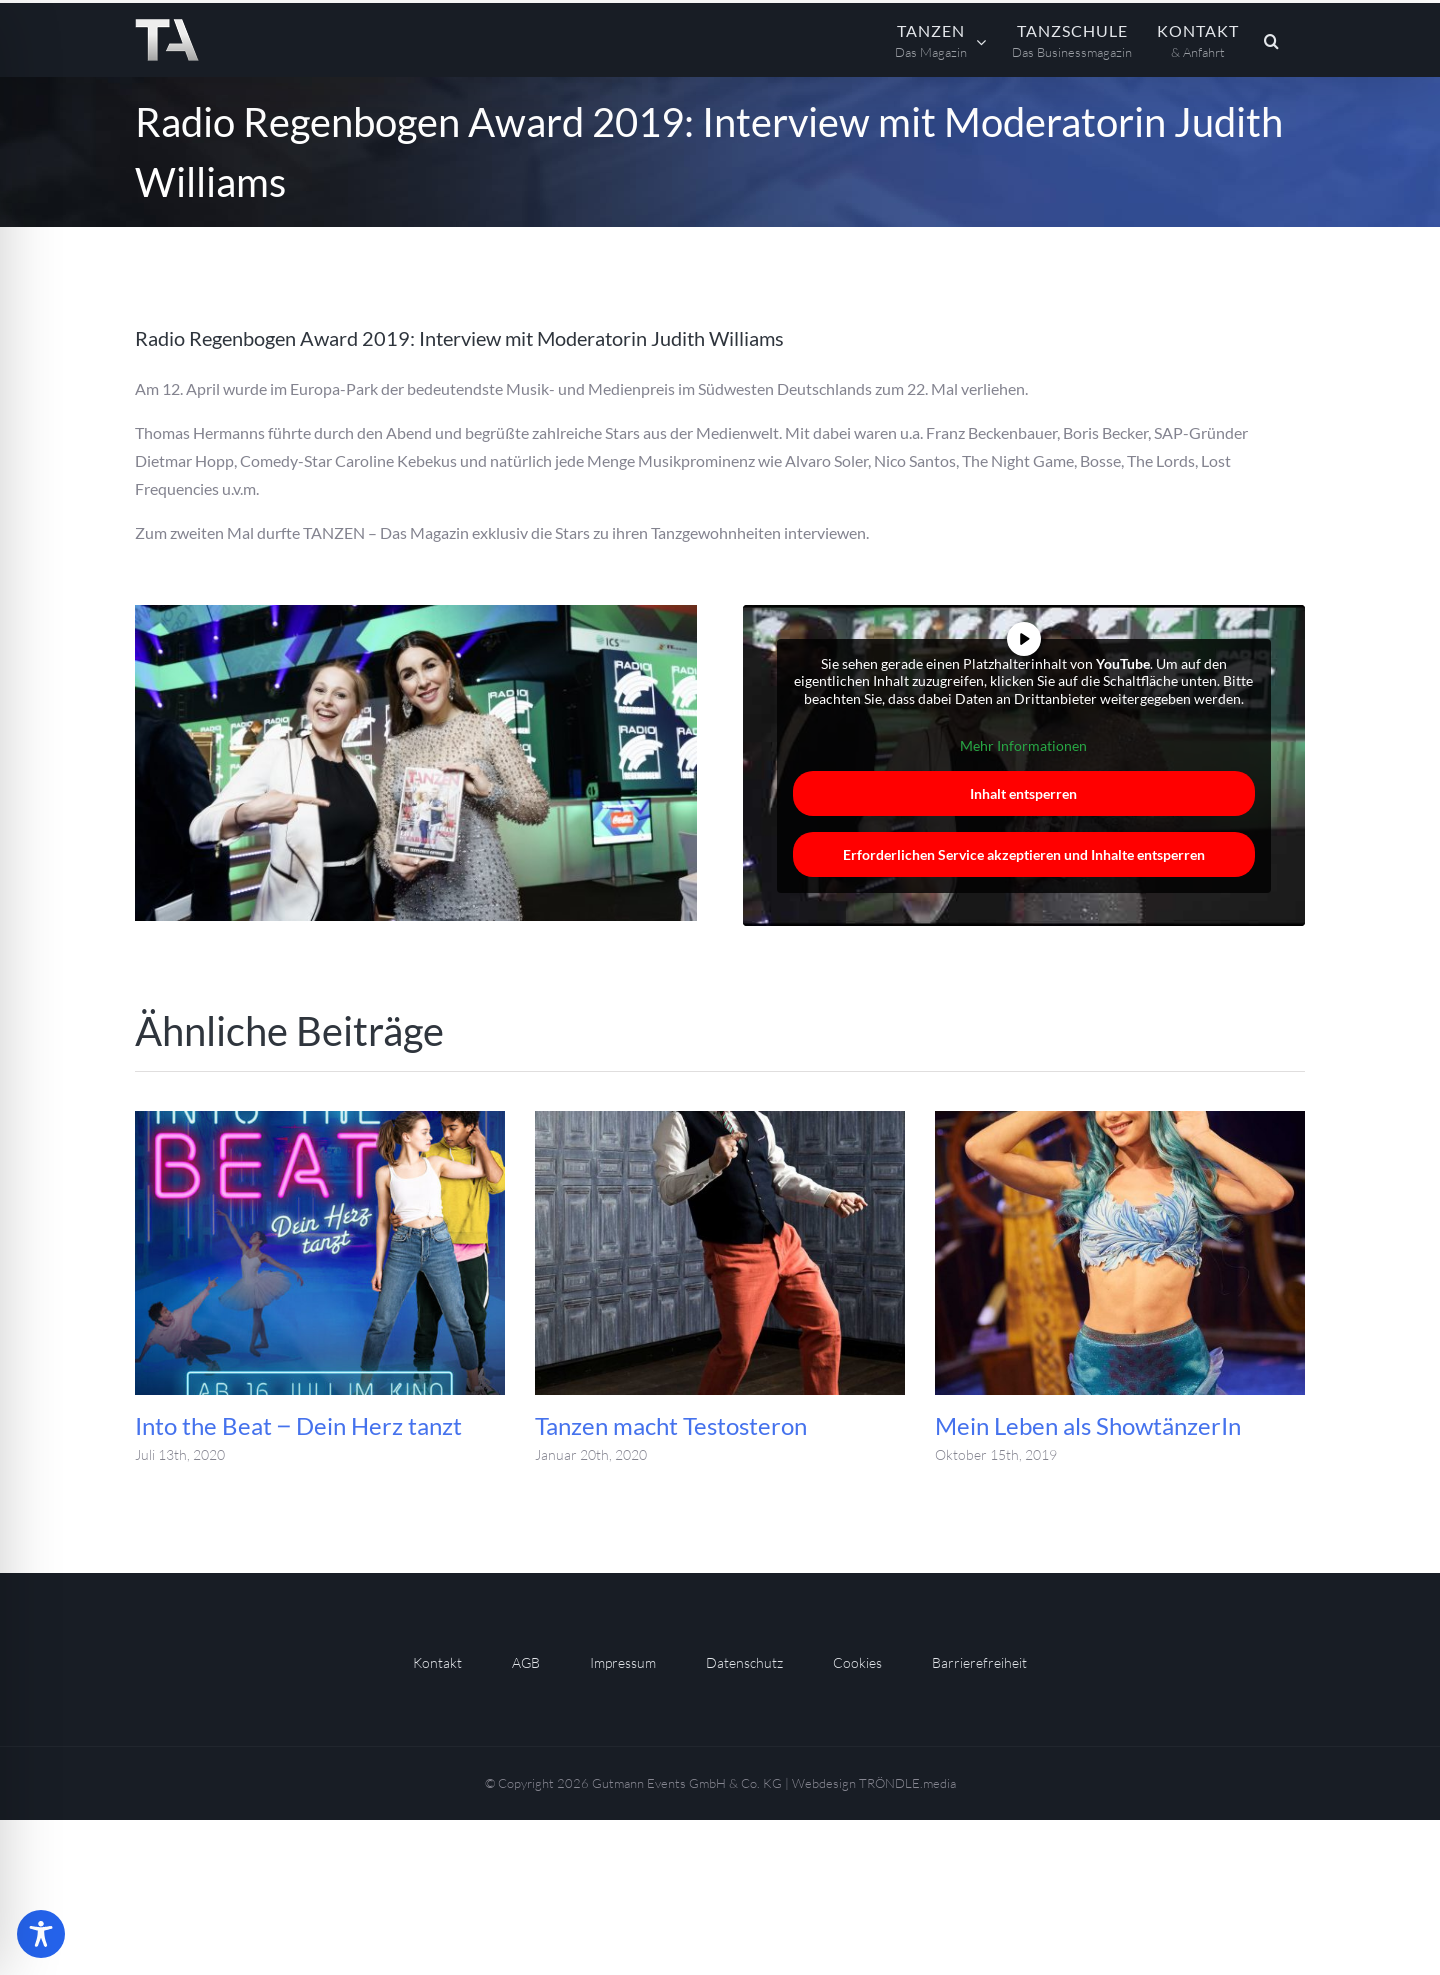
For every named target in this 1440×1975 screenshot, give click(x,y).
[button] (1272, 40)
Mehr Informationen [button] (1024, 745)
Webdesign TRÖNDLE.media (874, 1783)
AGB (526, 1662)
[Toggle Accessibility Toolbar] (41, 1934)
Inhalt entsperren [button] (1024, 793)
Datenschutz (744, 1662)
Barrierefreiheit (979, 1662)
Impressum (623, 1662)
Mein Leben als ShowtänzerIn (1088, 1425)
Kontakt (437, 1662)
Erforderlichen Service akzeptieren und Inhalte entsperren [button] (1024, 854)
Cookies (857, 1662)
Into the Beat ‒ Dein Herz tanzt (298, 1425)
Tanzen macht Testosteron (671, 1425)
